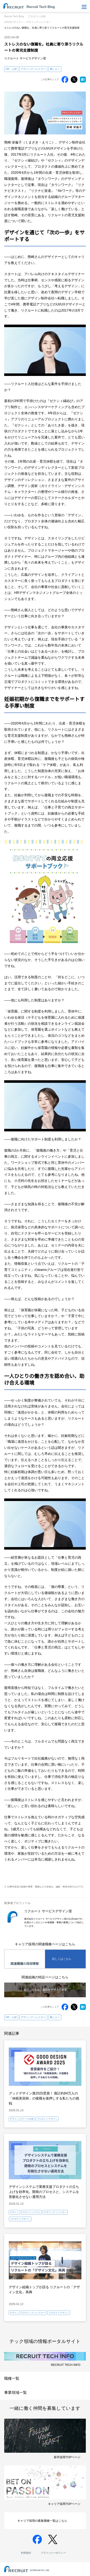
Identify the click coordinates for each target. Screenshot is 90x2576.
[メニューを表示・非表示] (84, 6)
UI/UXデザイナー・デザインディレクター (27, 22)
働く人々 (55, 69)
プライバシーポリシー (53, 2552)
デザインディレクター (33, 69)
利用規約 (26, 2552)
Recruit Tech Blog (14, 16)
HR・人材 (11, 69)
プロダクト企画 (36, 16)
